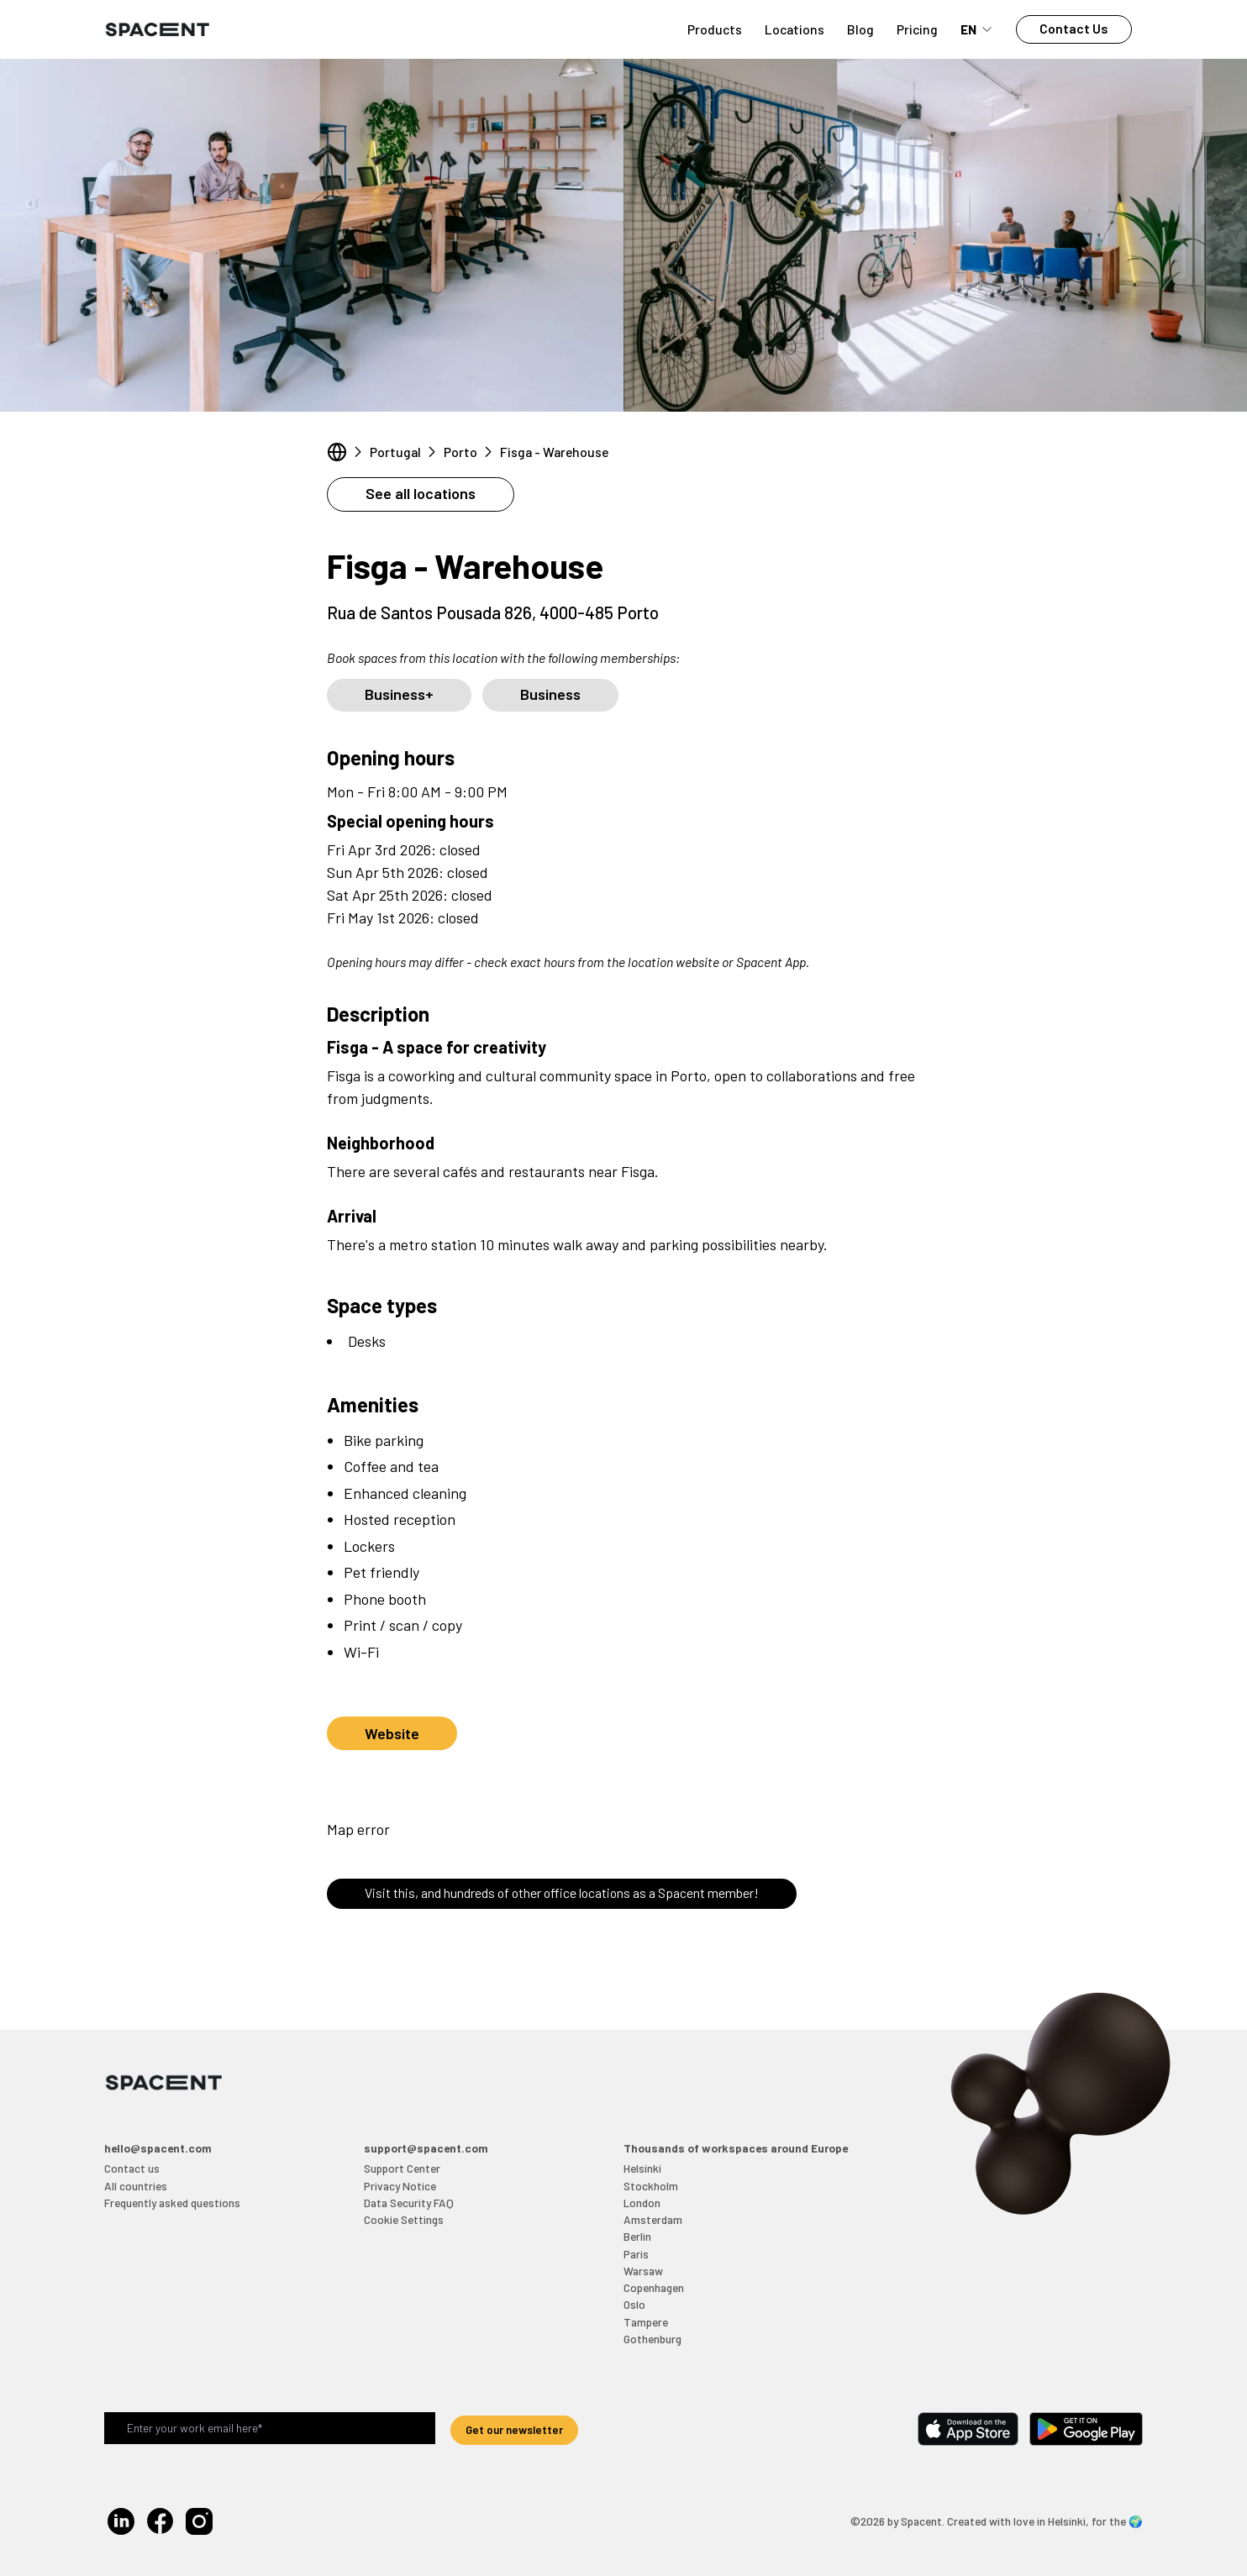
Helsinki (642, 2168)
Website (392, 1733)
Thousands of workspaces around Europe (736, 2148)
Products (714, 29)
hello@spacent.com (158, 2148)
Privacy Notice (400, 2186)
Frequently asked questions (172, 2202)
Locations (794, 29)
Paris (636, 2254)
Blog (860, 29)
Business (550, 694)
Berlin (637, 2236)
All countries (135, 2186)
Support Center (402, 2168)
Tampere (646, 2322)
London (642, 2202)
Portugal (395, 452)
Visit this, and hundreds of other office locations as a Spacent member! (562, 1892)
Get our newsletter (514, 2429)
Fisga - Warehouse (554, 452)
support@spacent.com (426, 2148)
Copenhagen (654, 2287)
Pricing (917, 29)
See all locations (421, 493)
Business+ (399, 694)
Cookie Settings (404, 2219)
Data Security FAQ (409, 2202)
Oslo (634, 2304)
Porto (460, 452)
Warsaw (643, 2270)
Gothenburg (652, 2339)
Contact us (132, 2168)
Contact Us (1073, 28)
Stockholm (651, 2186)
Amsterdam (653, 2219)
